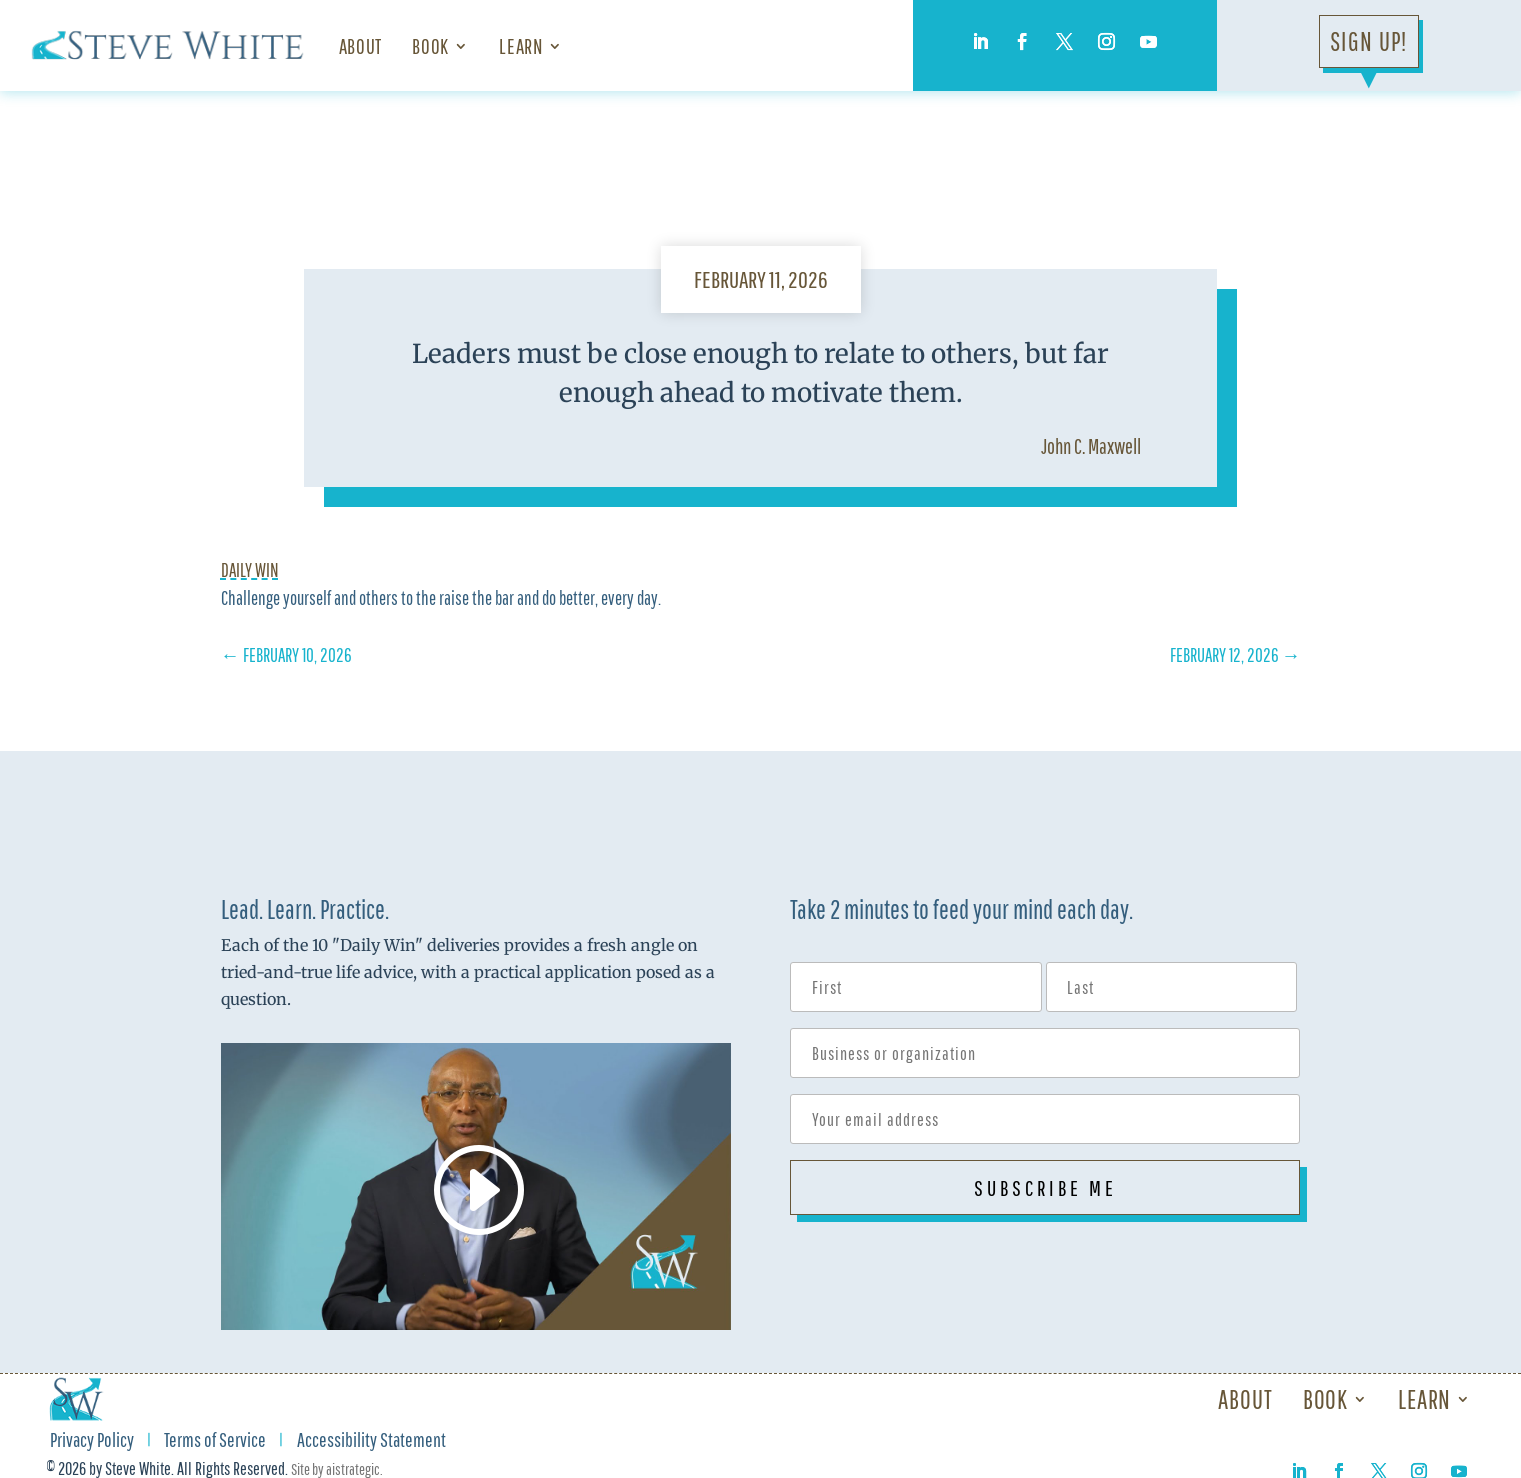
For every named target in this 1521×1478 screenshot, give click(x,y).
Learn (520, 46)
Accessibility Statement (371, 1442)
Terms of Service (215, 1442)
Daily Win (250, 570)
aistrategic (353, 1469)
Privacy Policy (92, 1442)
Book (430, 46)
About (360, 46)
